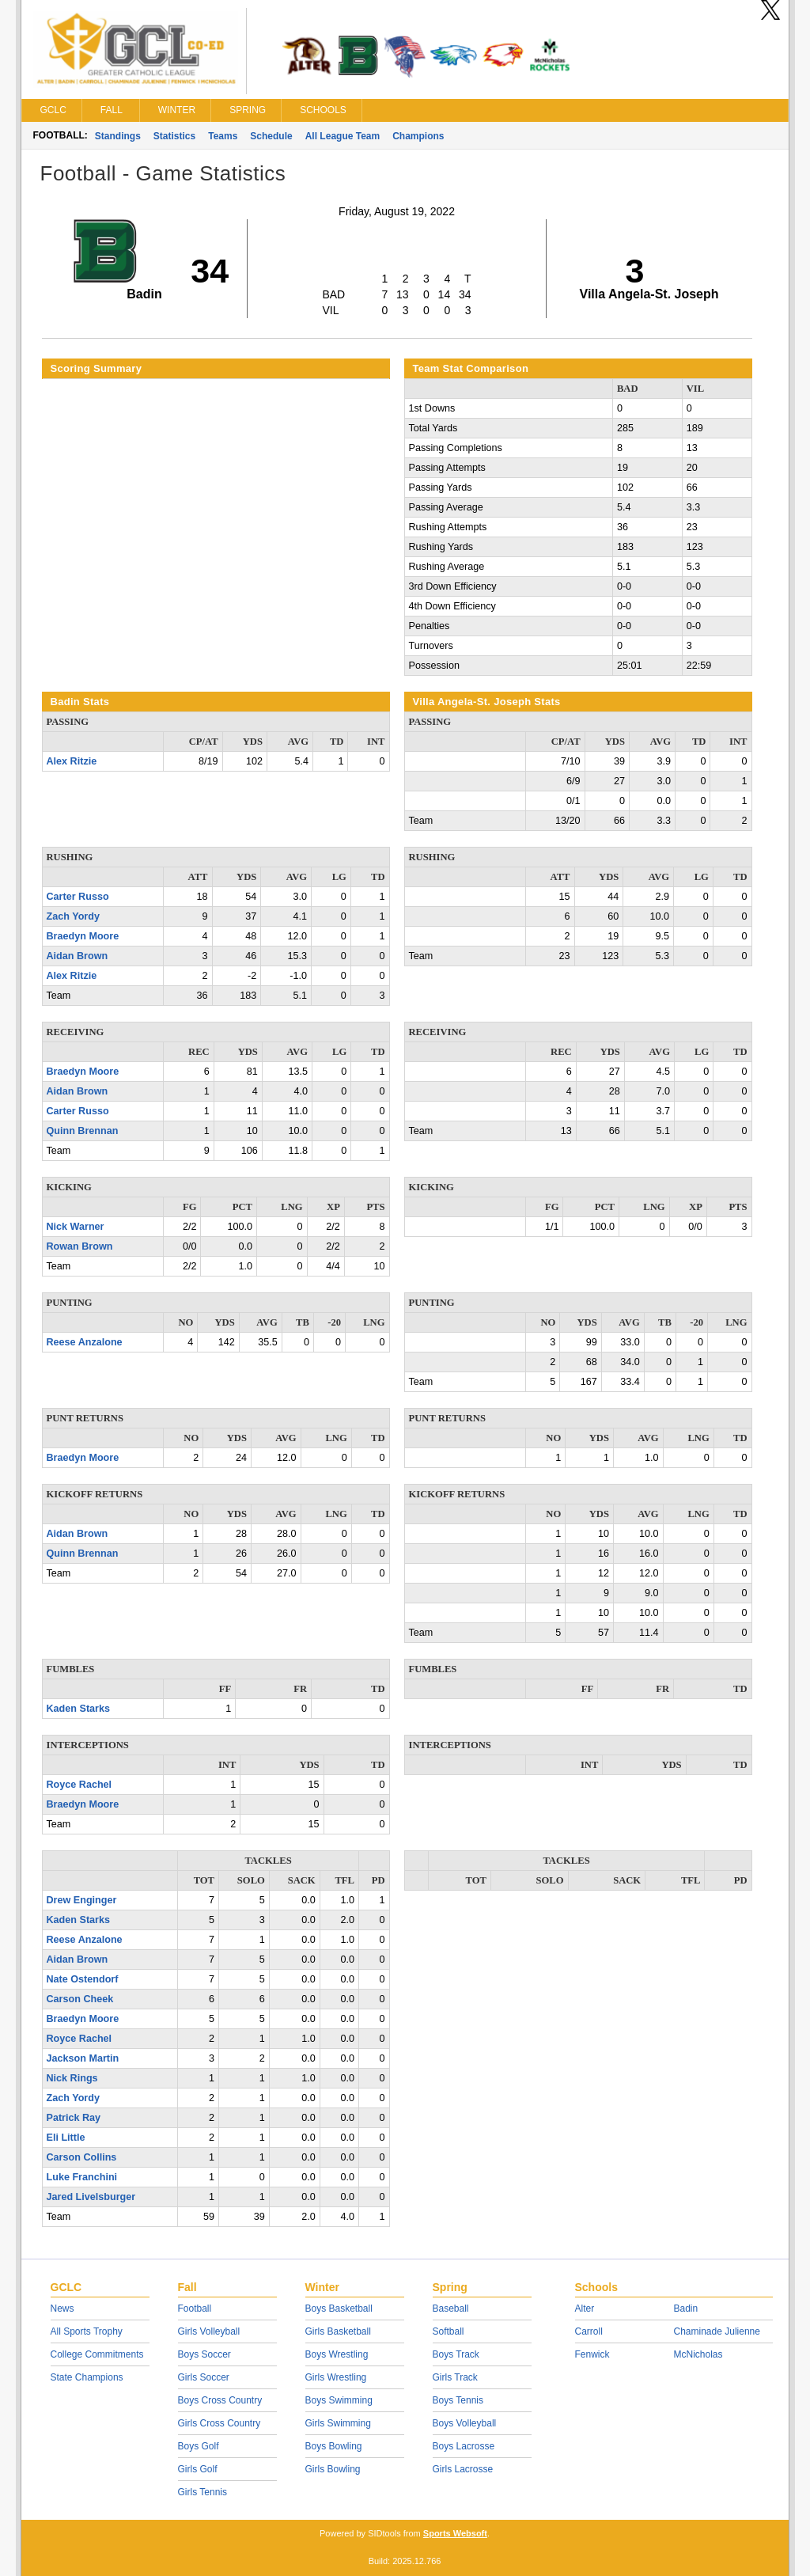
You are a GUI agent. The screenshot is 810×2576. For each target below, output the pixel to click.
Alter (585, 2308)
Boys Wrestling (337, 2354)
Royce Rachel (79, 1784)
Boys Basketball (339, 2308)
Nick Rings (72, 2078)
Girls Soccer (203, 2377)
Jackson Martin (83, 2058)
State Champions (87, 2377)
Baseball (451, 2308)
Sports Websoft (455, 2533)
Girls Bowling (333, 2469)
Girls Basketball (338, 2331)
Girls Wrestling (336, 2377)
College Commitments (97, 2354)
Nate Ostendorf (83, 1979)
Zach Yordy (73, 916)
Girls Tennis (202, 2492)
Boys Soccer (204, 2354)
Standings (118, 136)
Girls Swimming (338, 2423)
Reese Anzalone (85, 1342)
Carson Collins (82, 2157)
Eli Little (66, 2137)
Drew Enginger (82, 1900)
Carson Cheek (80, 1999)
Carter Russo (78, 896)
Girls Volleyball (209, 2331)
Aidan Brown (77, 956)
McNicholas (698, 2354)
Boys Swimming (339, 2400)
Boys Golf (198, 2446)
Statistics (174, 136)
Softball (448, 2331)
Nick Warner (75, 1226)
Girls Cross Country (219, 2423)
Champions (418, 136)
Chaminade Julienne (717, 2331)
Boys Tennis (458, 2400)
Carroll (589, 2331)
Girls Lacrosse (463, 2469)
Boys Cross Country (220, 2400)
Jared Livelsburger (91, 2196)
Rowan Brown (80, 1246)
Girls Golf (198, 2469)
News (62, 2308)
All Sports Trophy (87, 2331)
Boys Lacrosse (464, 2446)
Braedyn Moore (83, 936)
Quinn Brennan (83, 1130)
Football (195, 2308)
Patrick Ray (74, 2117)
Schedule (271, 136)
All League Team (342, 136)
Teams (222, 136)
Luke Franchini (82, 2177)
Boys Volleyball (465, 2423)
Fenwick (592, 2354)
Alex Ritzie (72, 761)
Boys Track (456, 2354)
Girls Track (455, 2377)
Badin (686, 2308)
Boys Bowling (333, 2446)
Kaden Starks (79, 1708)
